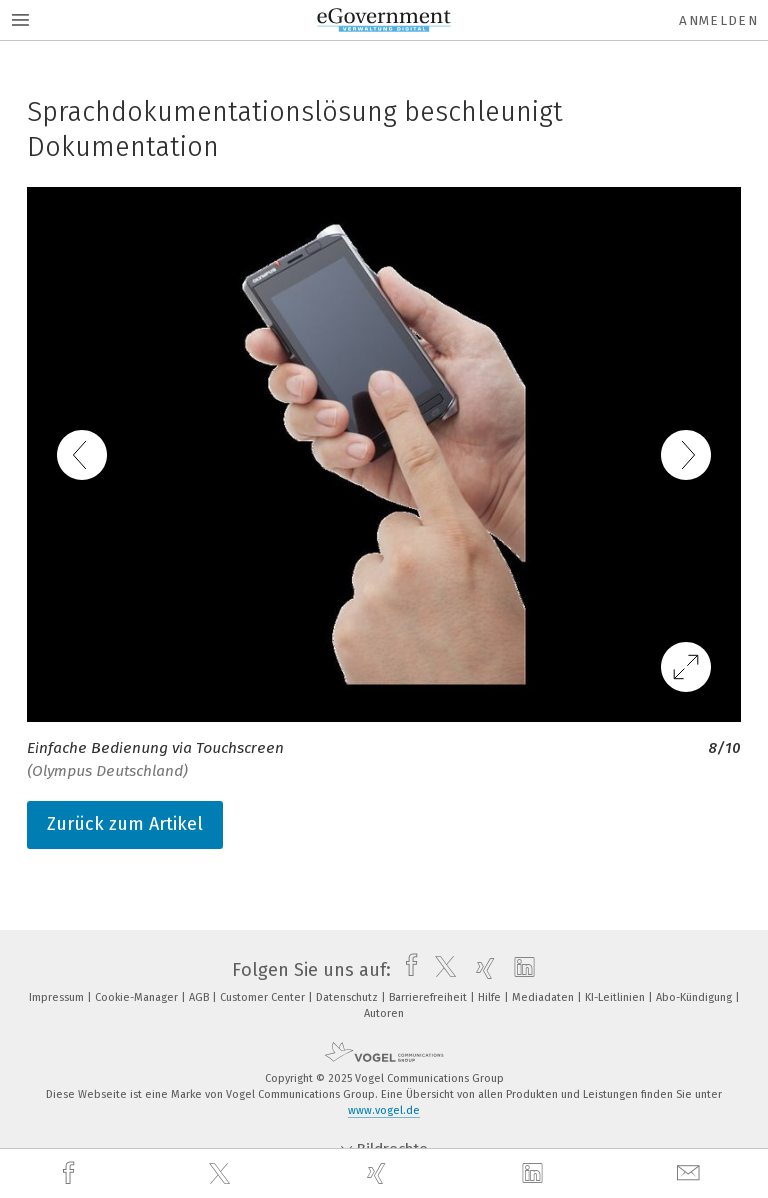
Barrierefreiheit (429, 997)
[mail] (691, 1173)
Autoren (384, 1013)
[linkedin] (535, 1174)
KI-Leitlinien (616, 997)
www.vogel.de (384, 1110)
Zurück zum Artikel (125, 824)
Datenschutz (348, 997)
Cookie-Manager (138, 997)
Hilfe (491, 997)
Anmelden (718, 20)
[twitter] (222, 1174)
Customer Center (264, 997)
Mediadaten (544, 997)
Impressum (58, 997)
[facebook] (71, 1173)
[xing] (379, 1173)
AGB (200, 997)
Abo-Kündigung (695, 997)
